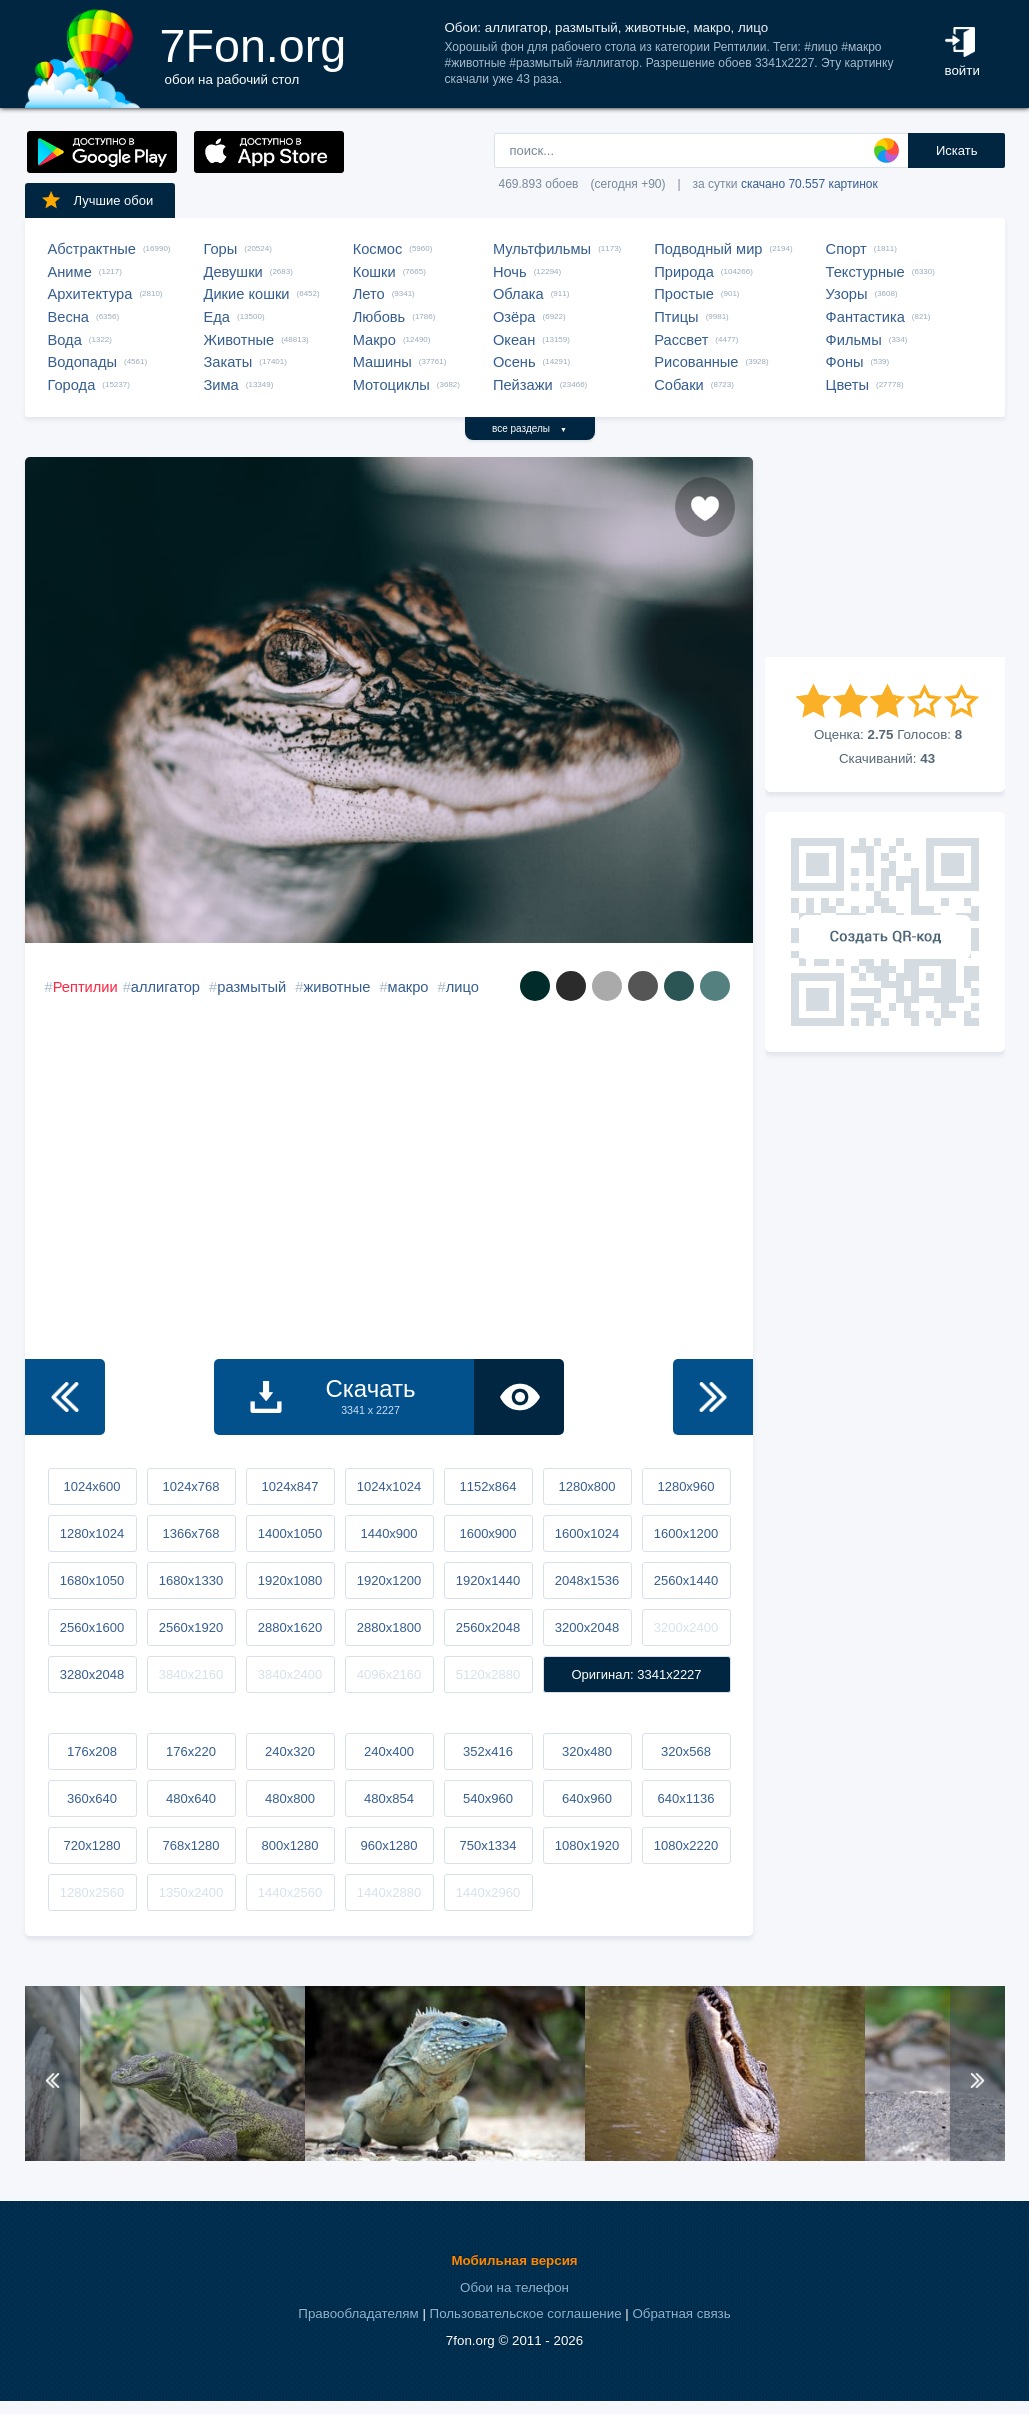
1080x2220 (686, 1845)
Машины (382, 362)
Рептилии (85, 987)
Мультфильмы (542, 249)
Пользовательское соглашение (526, 2313)
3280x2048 (92, 1674)
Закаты (228, 362)
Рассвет (681, 340)
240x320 (290, 1751)
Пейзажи (523, 385)
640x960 (587, 1798)
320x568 (686, 1751)
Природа (684, 272)
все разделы (529, 428)
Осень (514, 362)
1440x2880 (389, 1892)
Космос (378, 249)
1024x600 (91, 1486)
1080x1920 (587, 1845)
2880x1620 (290, 1627)
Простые (684, 294)
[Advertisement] (885, 557)
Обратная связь (681, 2313)
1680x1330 (191, 1580)
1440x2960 (488, 1892)
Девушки (233, 272)
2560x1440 (686, 1580)
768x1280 (190, 1845)
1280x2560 (92, 1892)
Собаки (679, 385)
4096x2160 (389, 1674)
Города (72, 385)
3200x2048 (587, 1627)
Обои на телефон (514, 2287)
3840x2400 (290, 1674)
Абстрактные (92, 249)
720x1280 (91, 1845)
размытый (251, 987)
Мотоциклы (391, 385)
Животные (239, 340)
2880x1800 (389, 1627)
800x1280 (289, 1845)
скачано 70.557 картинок (809, 184)
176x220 (191, 1751)
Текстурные (865, 272)
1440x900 (388, 1533)
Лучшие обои (97, 200)
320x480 (587, 1751)
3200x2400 (686, 1627)
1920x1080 (290, 1580)
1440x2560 (290, 1892)
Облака (518, 294)
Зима (221, 385)
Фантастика (865, 317)
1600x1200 (686, 1533)
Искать (957, 150)
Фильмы (854, 340)
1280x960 (685, 1486)
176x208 (92, 1751)
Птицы (676, 317)
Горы (221, 249)
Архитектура (90, 294)
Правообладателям (358, 2313)
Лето (369, 294)
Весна (69, 317)
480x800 (290, 1798)
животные (336, 987)
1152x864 (487, 1486)
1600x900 (487, 1533)
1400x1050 (290, 1533)
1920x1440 (488, 1580)
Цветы (847, 385)
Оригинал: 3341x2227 (636, 1674)
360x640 (92, 1798)
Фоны (845, 362)
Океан (514, 340)
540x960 (488, 1798)
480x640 (191, 1798)
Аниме (70, 272)
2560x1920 (191, 1627)
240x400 (389, 1751)
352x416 (488, 1751)
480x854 (389, 1798)
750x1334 (487, 1845)
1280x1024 (92, 1533)
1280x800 (586, 1486)
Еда (217, 317)
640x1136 (685, 1798)
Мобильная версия (514, 2260)
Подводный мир (708, 249)
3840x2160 (191, 1674)
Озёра (514, 317)
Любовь (379, 317)
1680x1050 (92, 1580)
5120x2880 (488, 1674)
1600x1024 (587, 1533)
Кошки (374, 272)
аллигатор (165, 987)
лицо (462, 987)
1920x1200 (389, 1580)
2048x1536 (587, 1580)
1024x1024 (389, 1486)
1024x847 (289, 1486)
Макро (374, 340)
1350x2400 (191, 1892)
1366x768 (190, 1533)
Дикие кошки (247, 294)
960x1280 (388, 1845)
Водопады (82, 362)
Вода (65, 340)
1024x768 (190, 1486)
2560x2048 (488, 1627)
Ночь (510, 272)
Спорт (846, 249)
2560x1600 (92, 1627)
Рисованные (696, 362)
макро (408, 987)
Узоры (847, 294)
